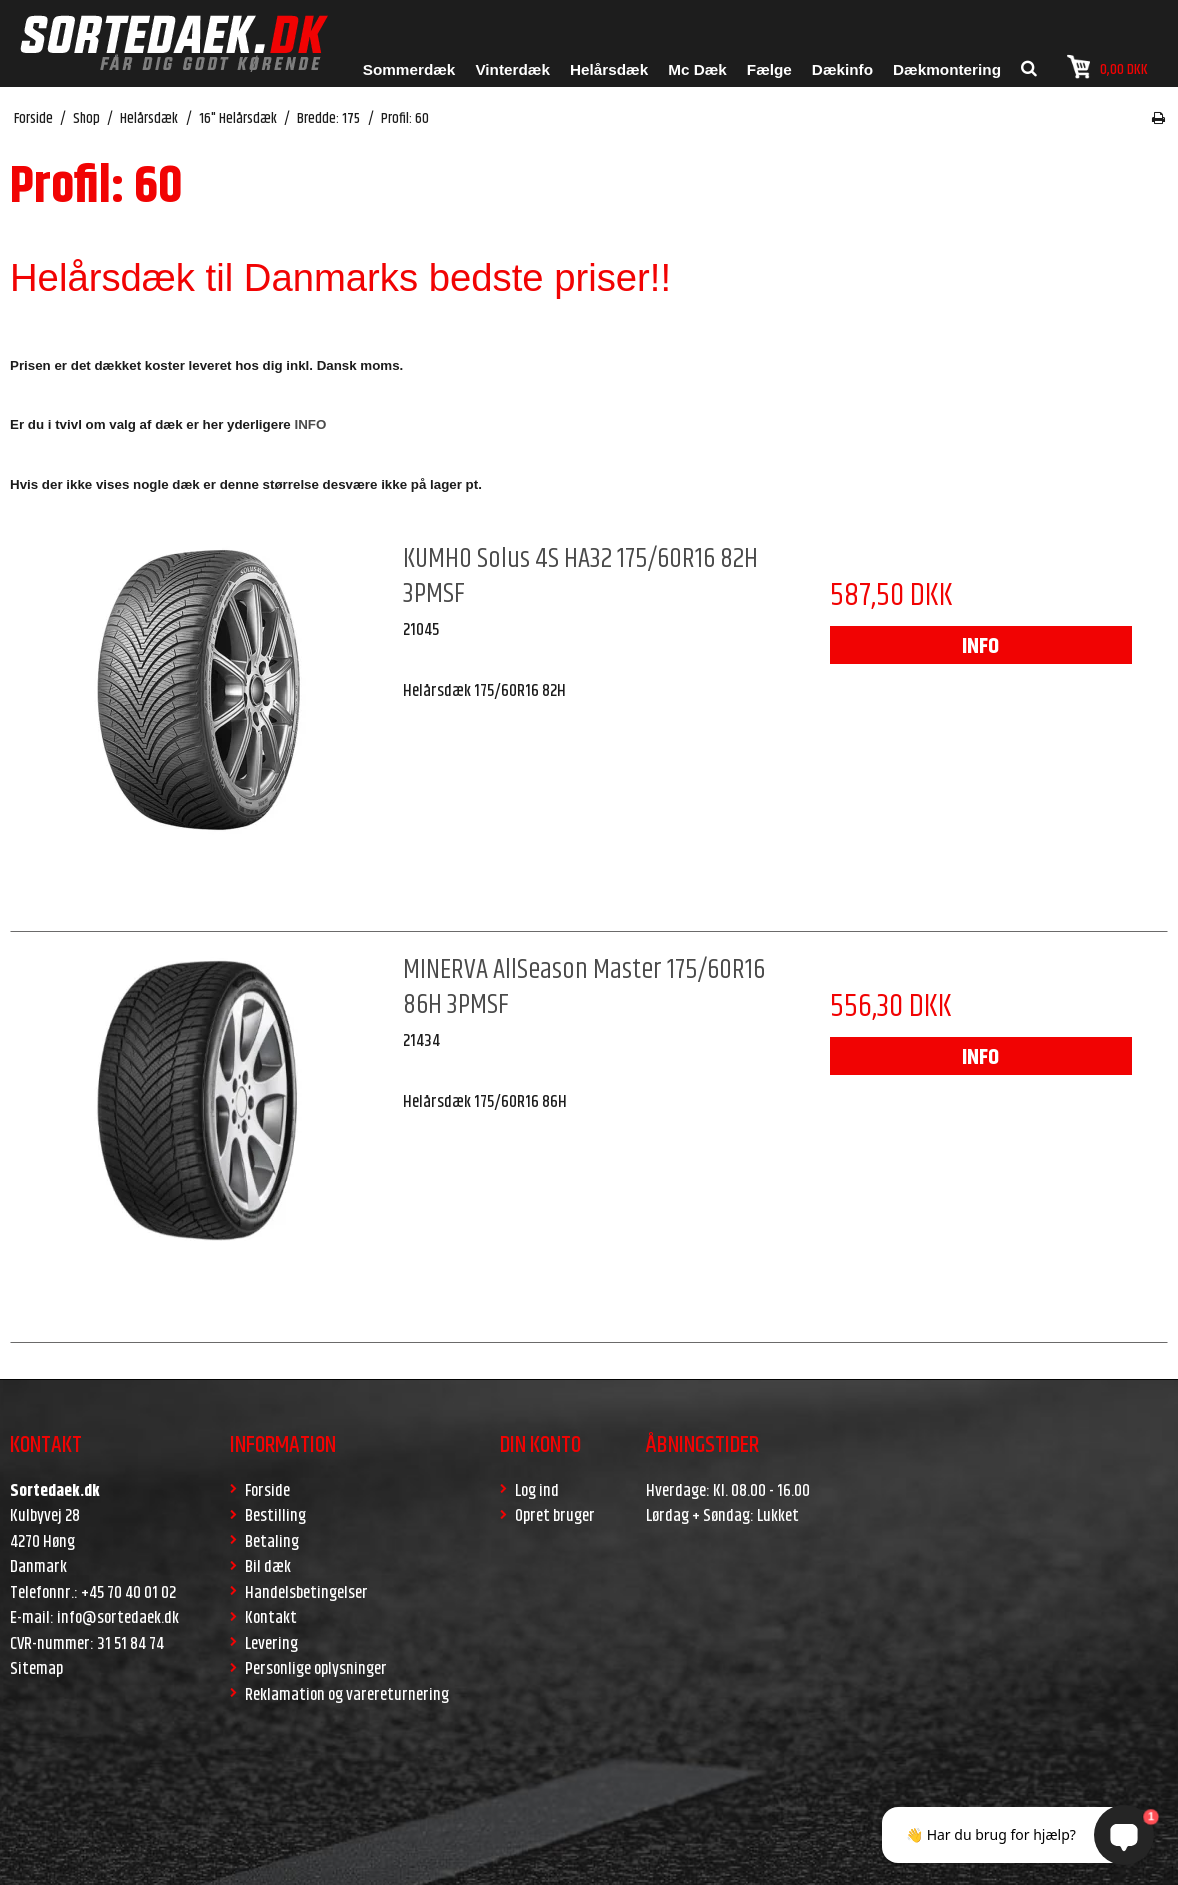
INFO (980, 647)
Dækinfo (842, 69)
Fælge (769, 69)
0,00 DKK (1107, 67)
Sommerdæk (409, 69)
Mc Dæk (697, 69)
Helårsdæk (609, 69)
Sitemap (36, 1669)
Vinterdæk (512, 69)
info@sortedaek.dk (118, 1618)
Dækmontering (947, 69)
